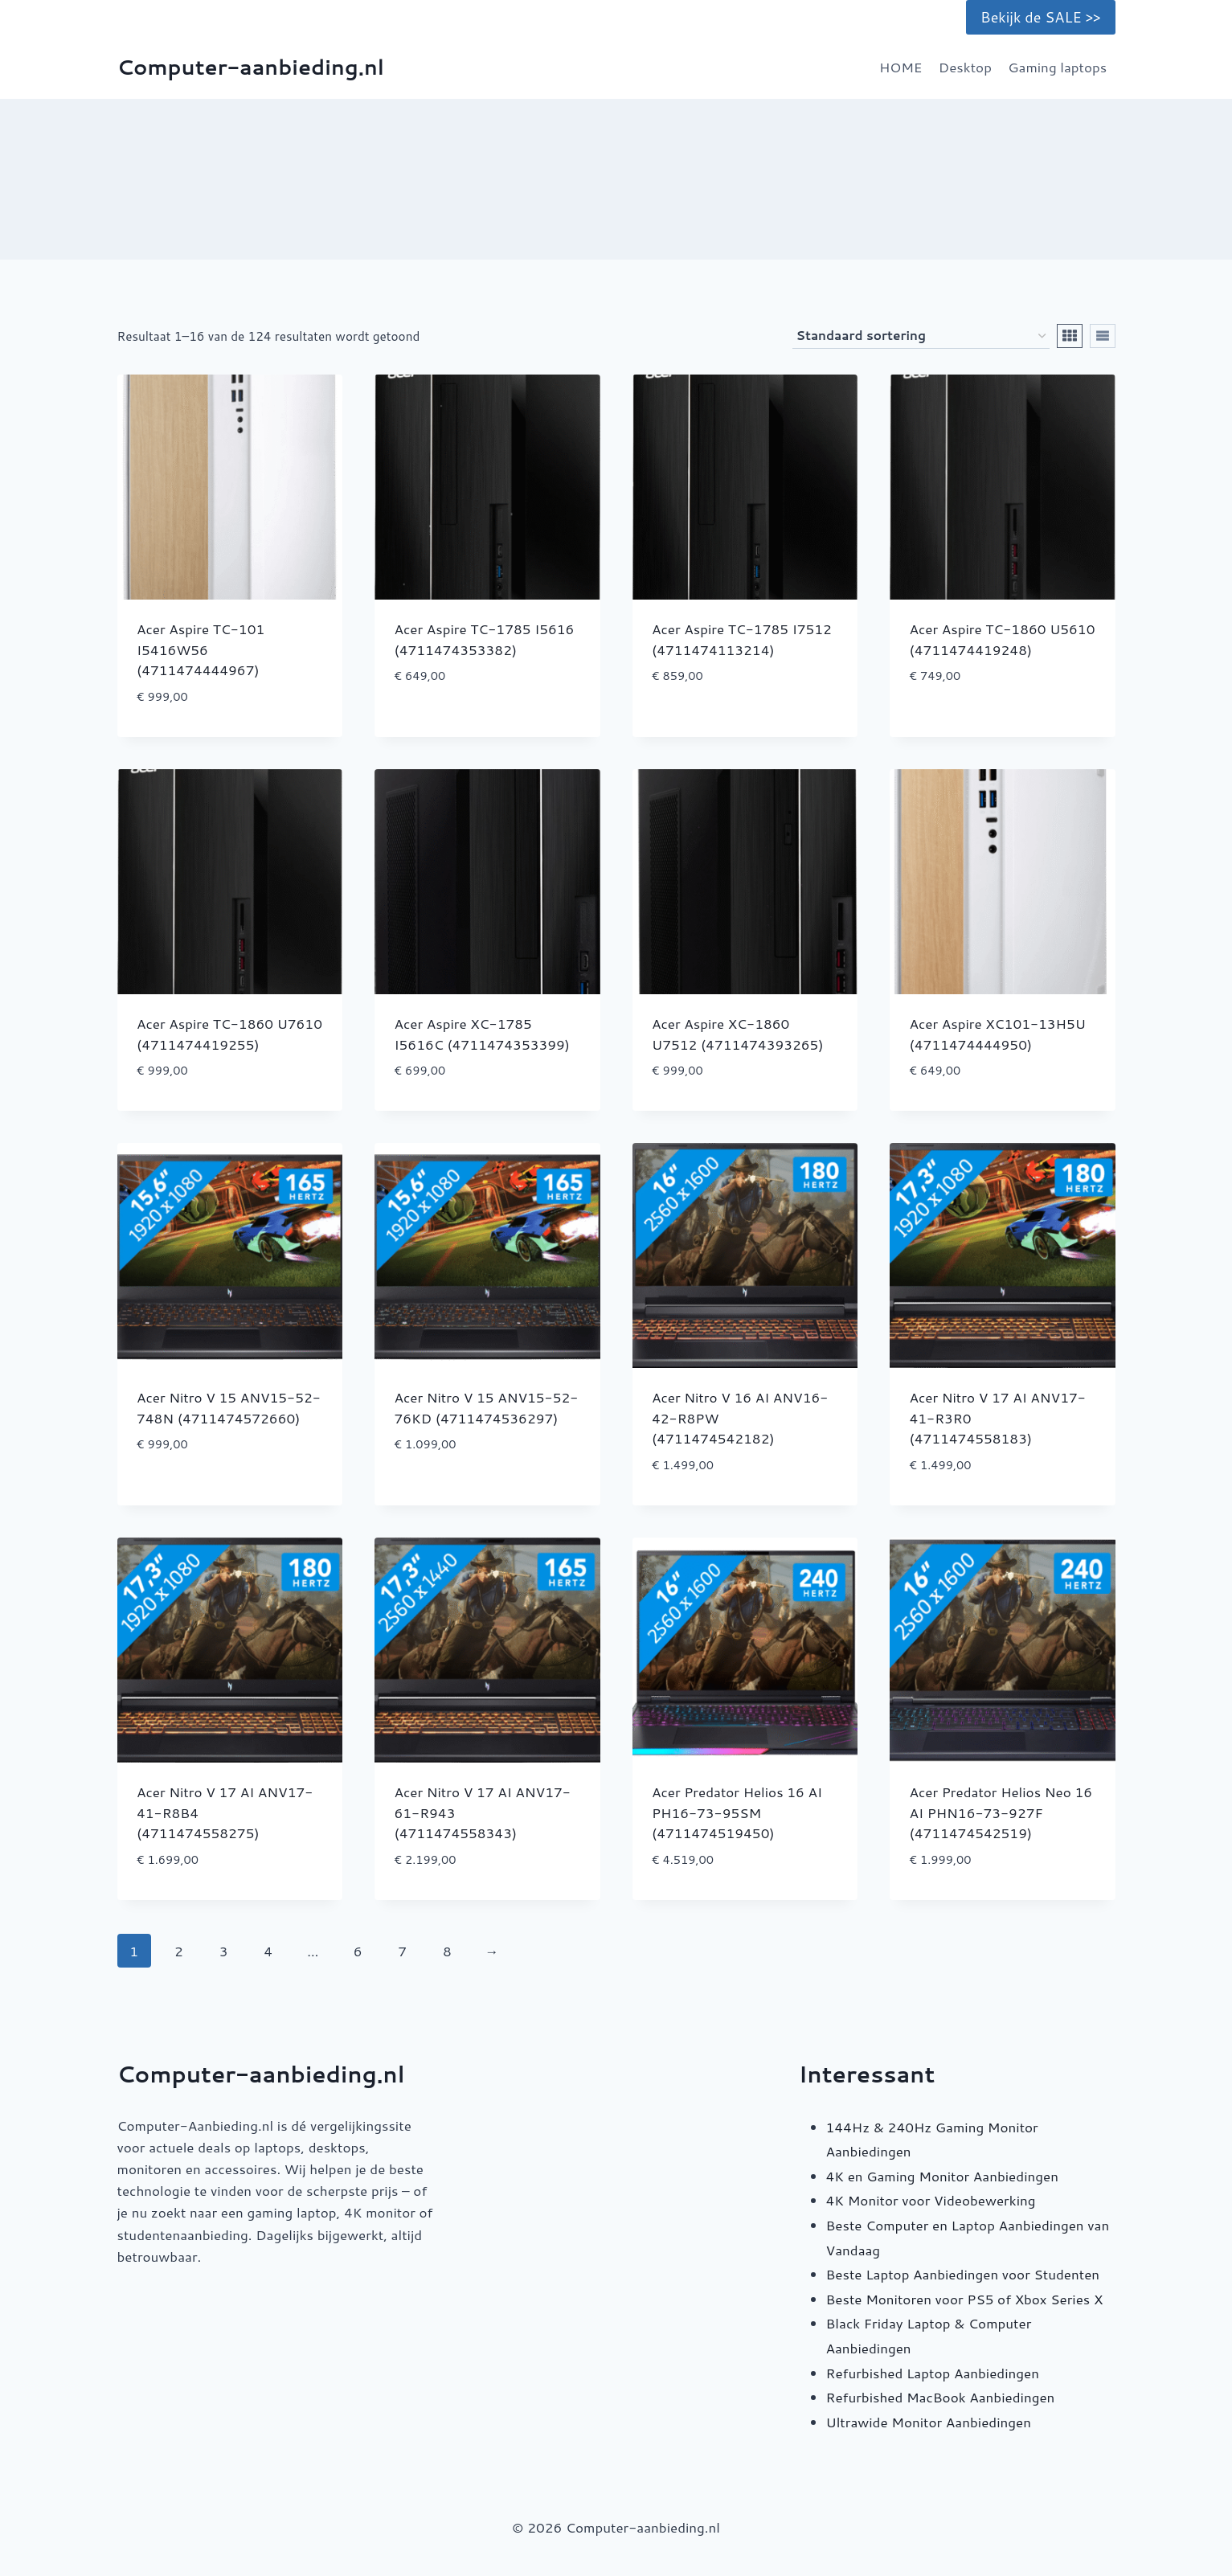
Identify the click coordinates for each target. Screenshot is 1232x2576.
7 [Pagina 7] (402, 1950)
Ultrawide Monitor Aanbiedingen (928, 2421)
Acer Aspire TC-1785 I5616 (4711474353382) (485, 639)
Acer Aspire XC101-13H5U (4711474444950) (998, 1034)
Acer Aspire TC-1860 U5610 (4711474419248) (1002, 639)
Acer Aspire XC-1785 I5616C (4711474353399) (483, 1034)
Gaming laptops (1057, 66)
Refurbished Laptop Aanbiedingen (932, 2372)
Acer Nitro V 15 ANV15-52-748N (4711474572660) (229, 1407)
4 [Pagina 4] (268, 1950)
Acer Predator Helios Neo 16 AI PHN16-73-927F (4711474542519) (1001, 1812)
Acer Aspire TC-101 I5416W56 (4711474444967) (200, 649)
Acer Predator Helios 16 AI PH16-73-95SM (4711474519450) (737, 1812)
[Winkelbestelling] (921, 336)
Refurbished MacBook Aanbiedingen (940, 2396)
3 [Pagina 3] (223, 1950)
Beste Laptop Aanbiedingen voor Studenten (963, 2273)
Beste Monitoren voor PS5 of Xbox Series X (964, 2298)
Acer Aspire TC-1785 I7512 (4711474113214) (742, 639)
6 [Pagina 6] (358, 1950)
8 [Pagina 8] (447, 1950)
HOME (901, 66)
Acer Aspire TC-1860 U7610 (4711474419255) (229, 1034)
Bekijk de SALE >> (1040, 16)
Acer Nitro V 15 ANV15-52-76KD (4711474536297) (487, 1407)
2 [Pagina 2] (178, 1950)
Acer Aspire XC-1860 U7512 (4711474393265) (738, 1034)
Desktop (965, 66)
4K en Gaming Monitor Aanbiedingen (942, 2175)
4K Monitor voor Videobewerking (931, 2199)
